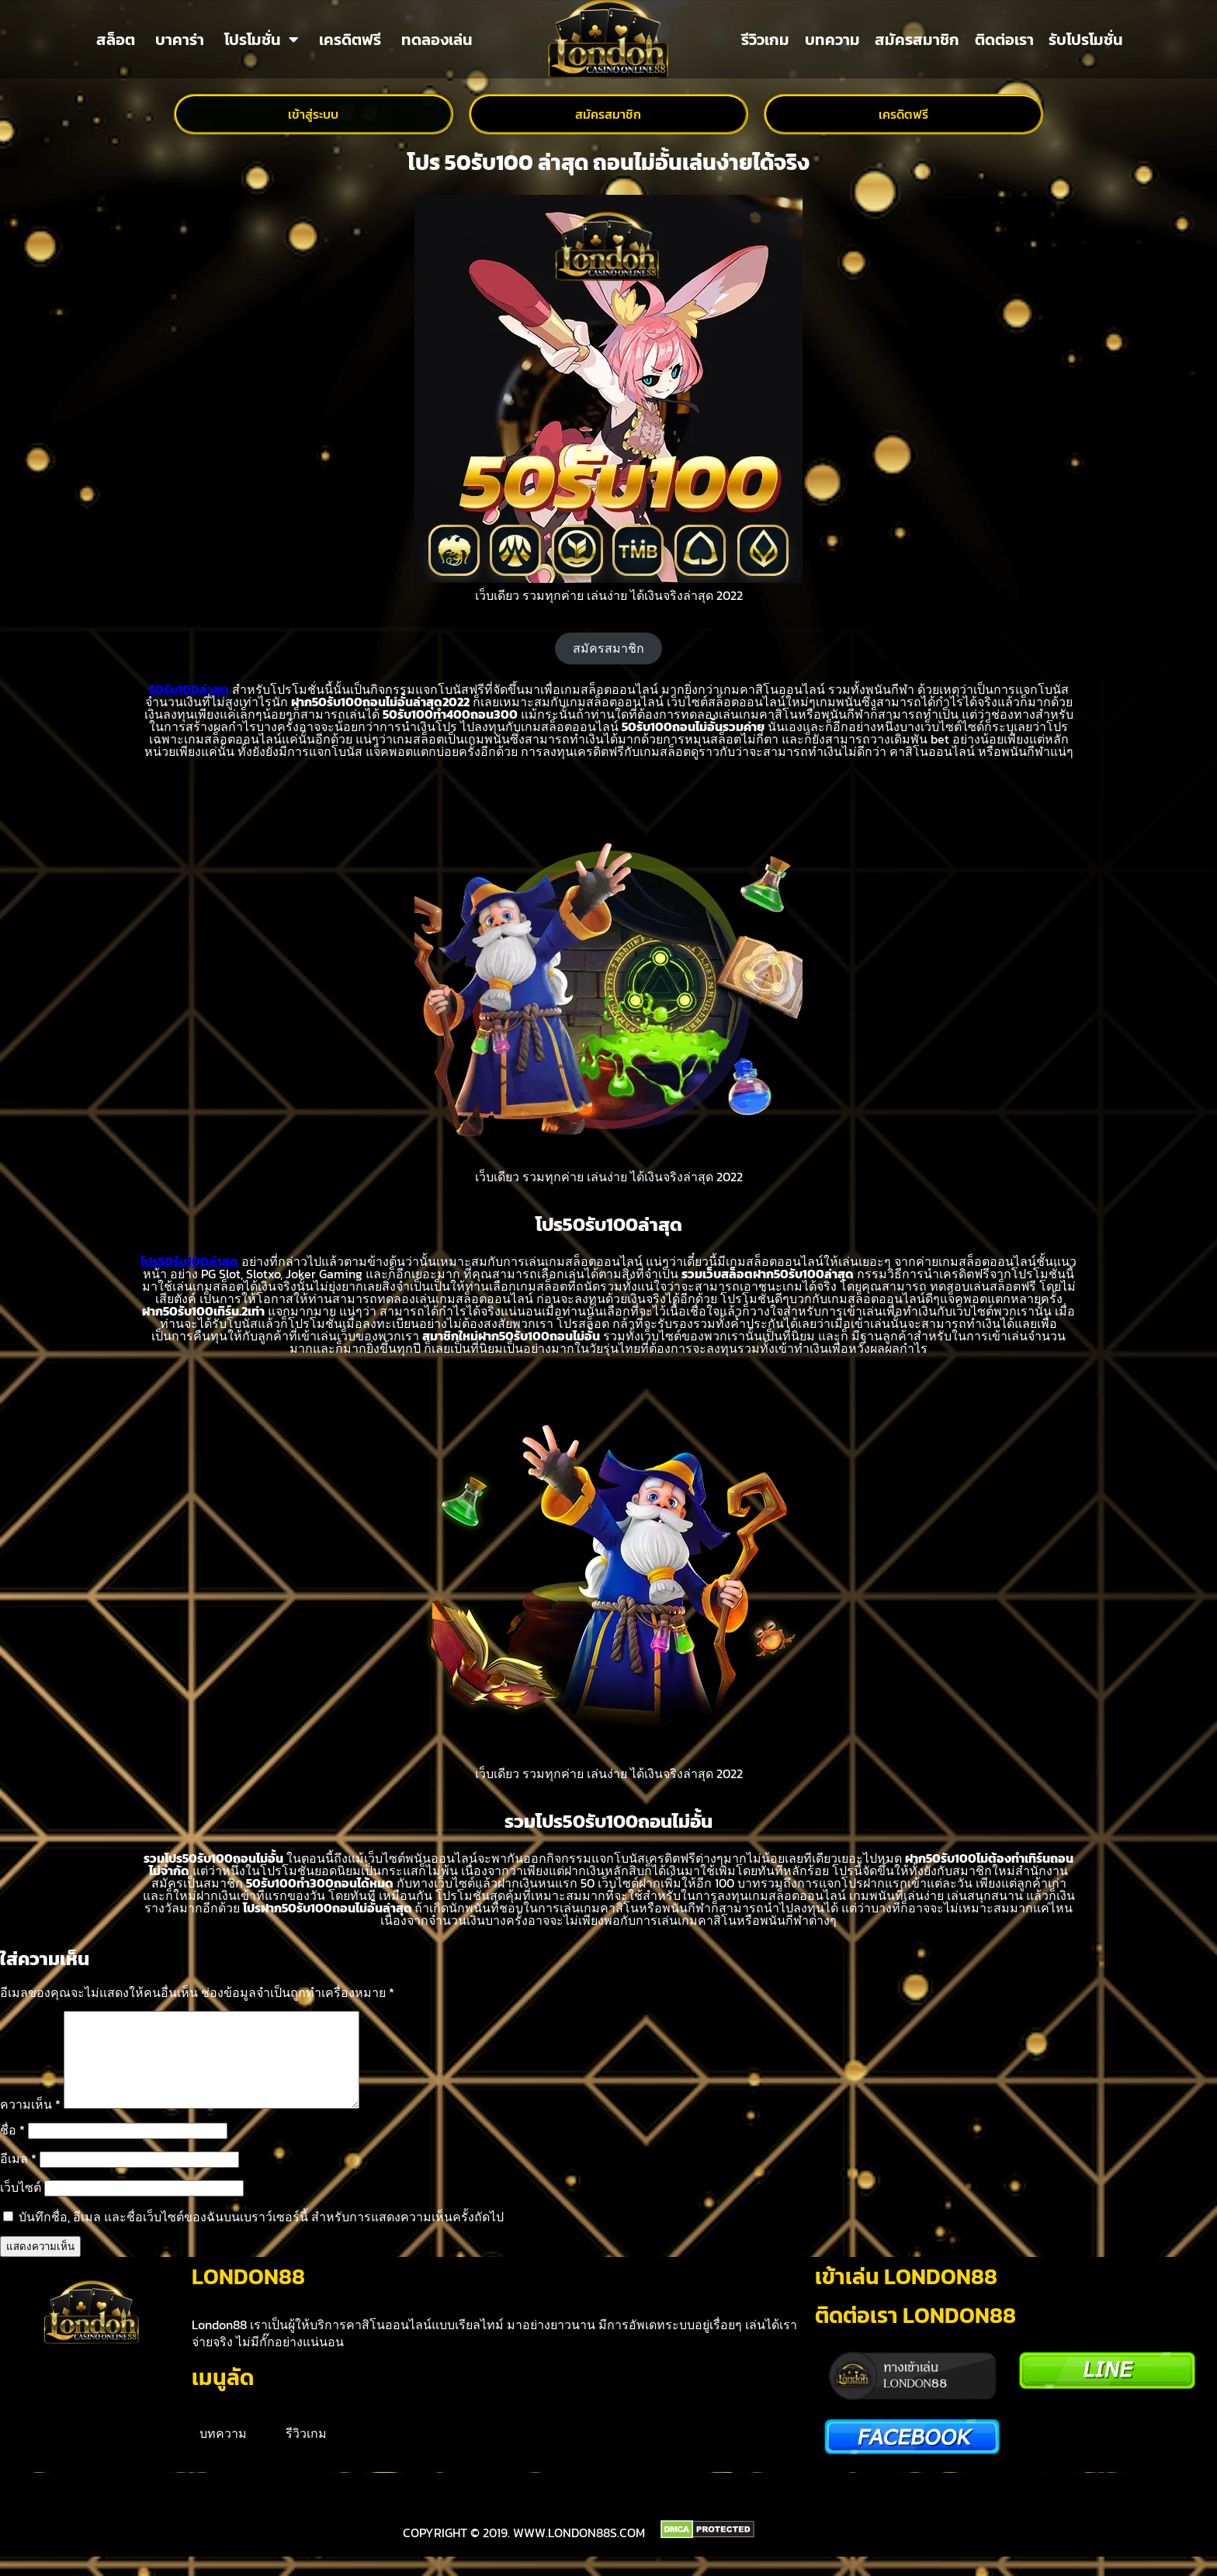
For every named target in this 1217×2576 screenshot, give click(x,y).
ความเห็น (30, 2122)
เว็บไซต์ (20, 2205)
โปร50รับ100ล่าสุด (189, 1261)
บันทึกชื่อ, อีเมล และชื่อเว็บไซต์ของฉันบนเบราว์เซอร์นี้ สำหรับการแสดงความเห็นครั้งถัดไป (261, 2235)
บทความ (832, 39)
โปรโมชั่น (261, 39)
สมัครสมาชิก (917, 39)
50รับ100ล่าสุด (189, 689)
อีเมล (18, 2177)
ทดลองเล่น (437, 39)
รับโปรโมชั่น (1086, 39)
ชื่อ (12, 2148)
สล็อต (115, 39)
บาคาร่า (179, 39)
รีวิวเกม (765, 39)
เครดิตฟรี (350, 39)
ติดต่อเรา (1004, 39)
